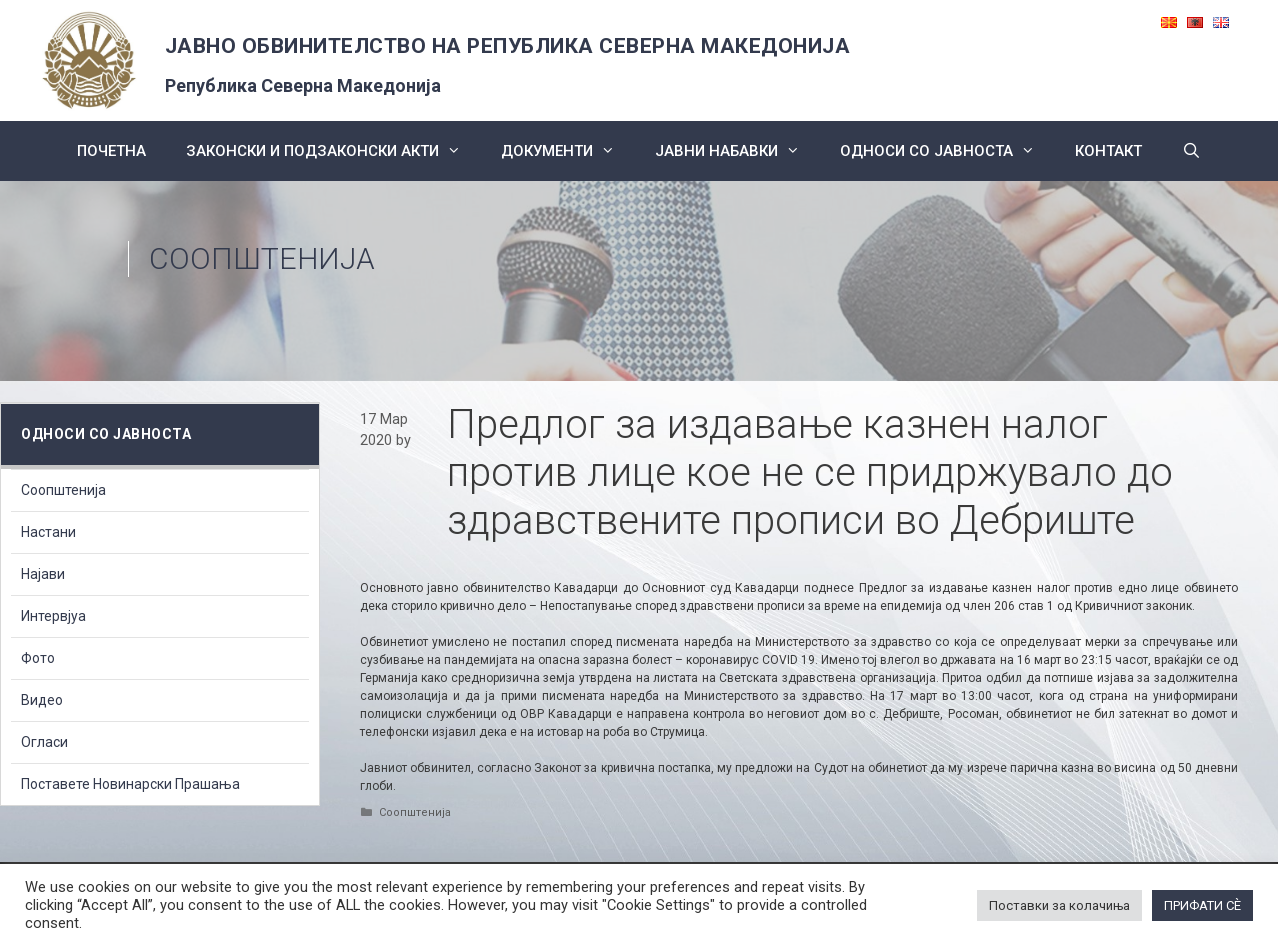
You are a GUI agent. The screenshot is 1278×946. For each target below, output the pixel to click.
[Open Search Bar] (1191, 151)
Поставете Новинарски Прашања (130, 784)
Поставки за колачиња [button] (1059, 905)
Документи (568, 151)
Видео (42, 700)
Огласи (44, 742)
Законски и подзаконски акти (333, 151)
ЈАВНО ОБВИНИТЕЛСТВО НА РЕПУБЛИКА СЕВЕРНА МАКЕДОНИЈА (508, 46)
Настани (48, 532)
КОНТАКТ (1108, 151)
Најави (43, 574)
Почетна (111, 151)
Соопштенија (262, 258)
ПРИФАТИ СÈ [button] (1202, 905)
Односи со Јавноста (947, 151)
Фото (38, 658)
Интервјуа (53, 616)
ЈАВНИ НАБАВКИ (737, 151)
